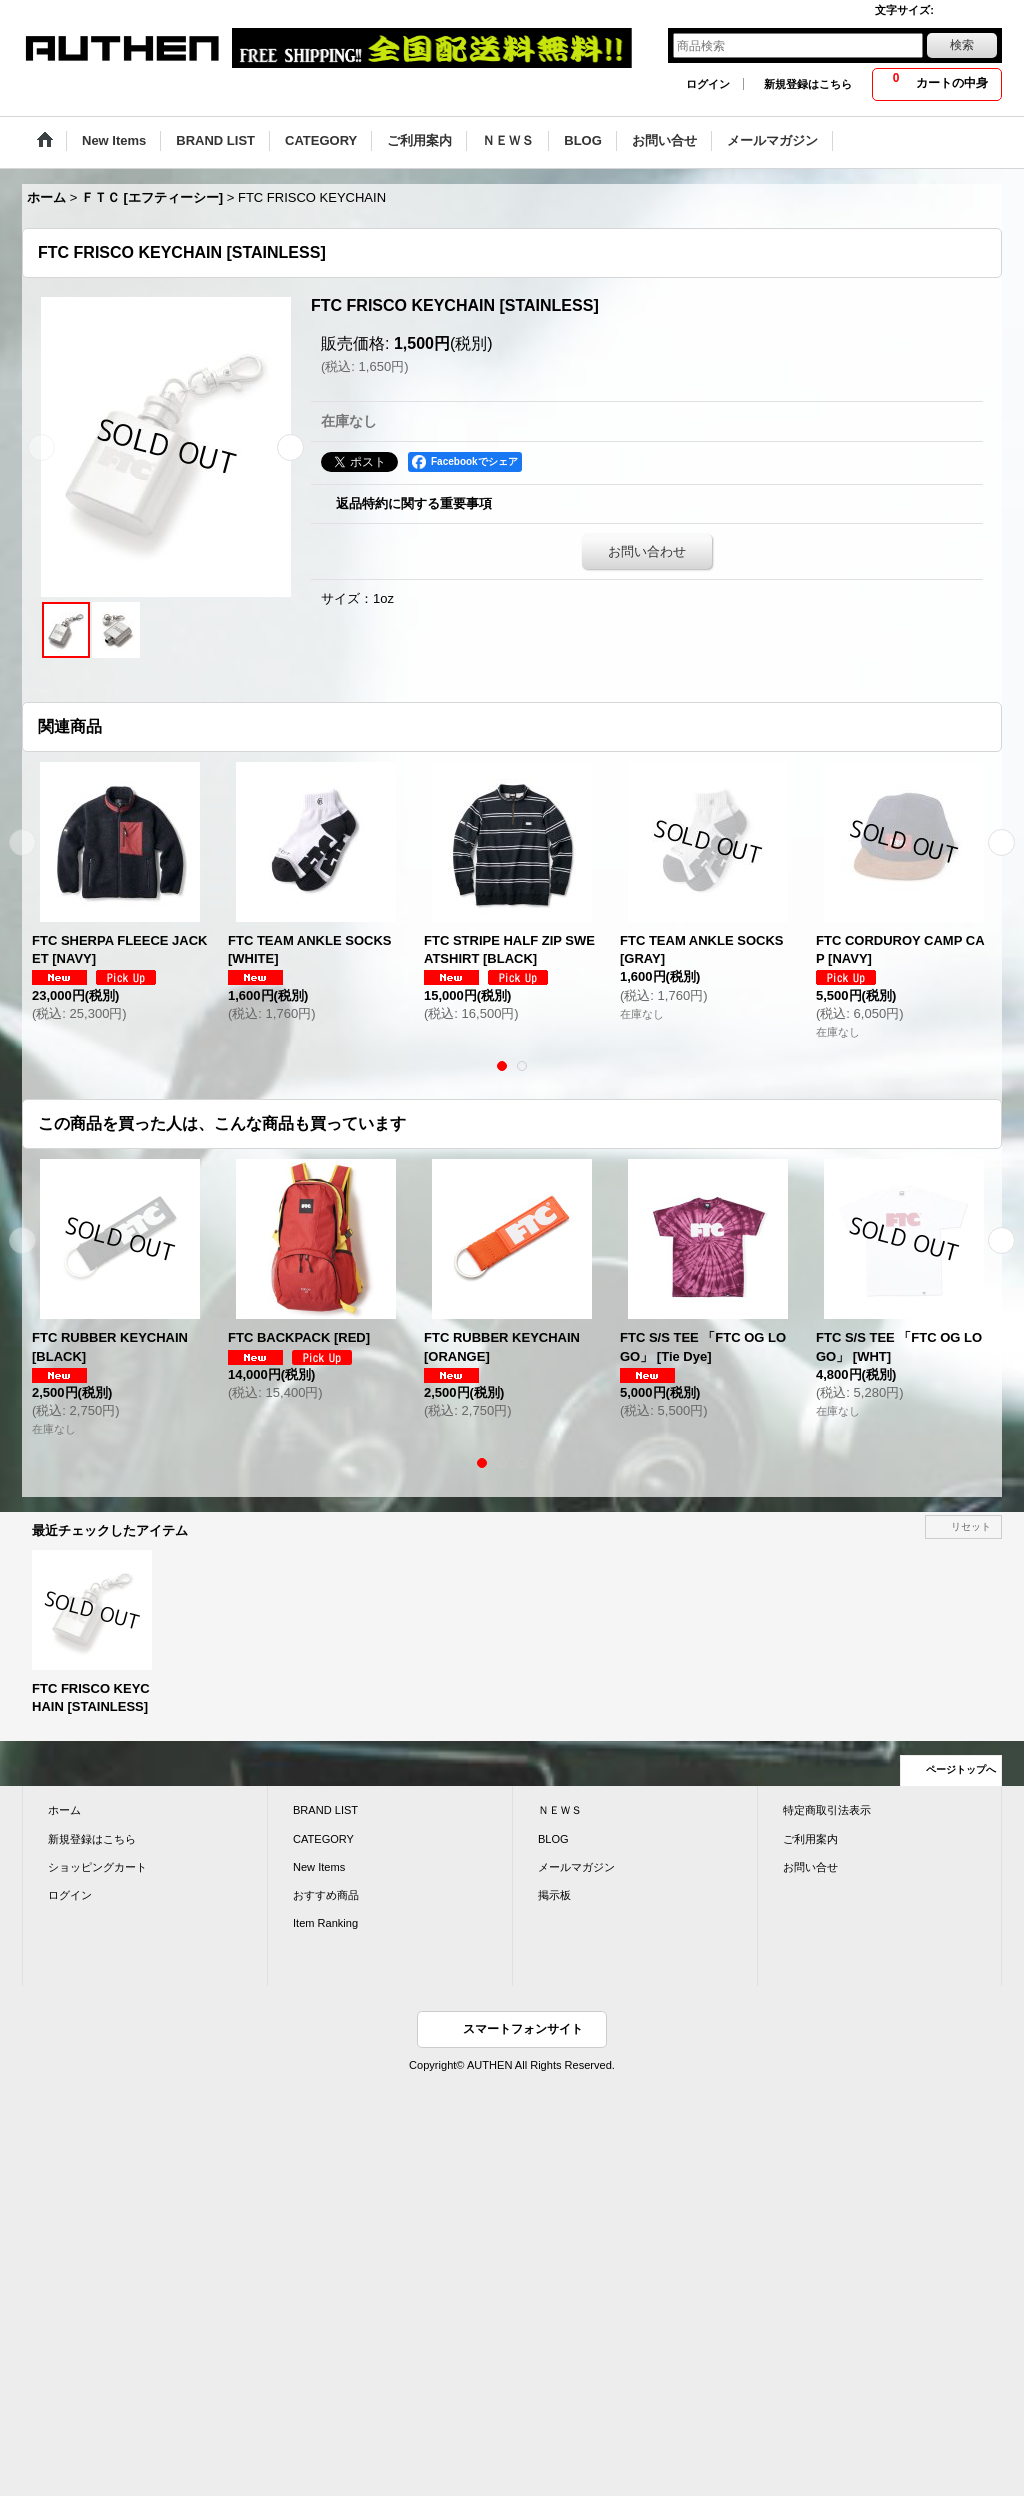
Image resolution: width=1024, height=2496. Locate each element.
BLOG (553, 1839)
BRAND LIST (325, 1810)
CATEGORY (323, 1839)
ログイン (708, 84)
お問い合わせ (647, 551)
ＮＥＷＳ (560, 1810)
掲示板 (554, 1895)
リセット (971, 1526)
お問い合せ (810, 1867)
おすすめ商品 (326, 1895)
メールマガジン (576, 1867)
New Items (319, 1867)
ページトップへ (961, 1769)
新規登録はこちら (808, 84)
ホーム (64, 1810)
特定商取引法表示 (827, 1810)
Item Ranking (325, 1923)
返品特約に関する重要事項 (414, 503)
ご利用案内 (810, 1839)
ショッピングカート (97, 1867)
